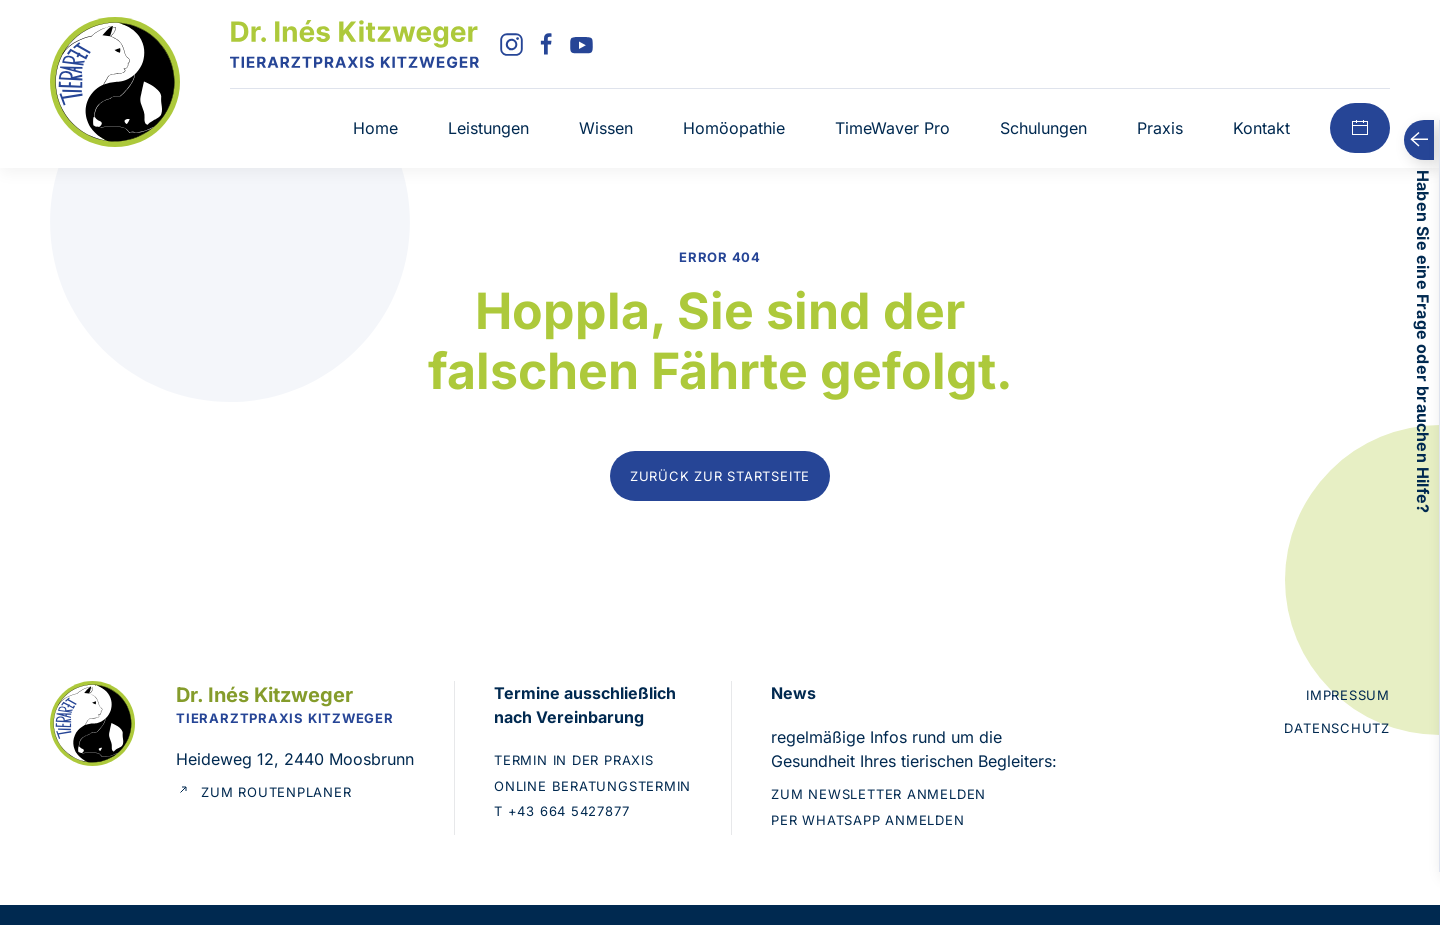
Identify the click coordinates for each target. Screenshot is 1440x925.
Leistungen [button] (488, 128)
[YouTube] (581, 43)
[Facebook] (546, 43)
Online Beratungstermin (592, 786)
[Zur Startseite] (115, 80)
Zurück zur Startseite (720, 476)
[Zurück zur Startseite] (354, 44)
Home (375, 128)
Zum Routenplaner (263, 793)
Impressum (1348, 695)
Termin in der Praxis (574, 760)
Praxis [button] (1160, 128)
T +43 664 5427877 (561, 811)
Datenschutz (1337, 728)
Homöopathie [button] (734, 128)
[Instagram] (511, 43)
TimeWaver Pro (892, 128)
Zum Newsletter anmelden (878, 794)
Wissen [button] (606, 128)
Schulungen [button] (1043, 128)
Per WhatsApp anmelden (867, 820)
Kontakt (1261, 128)
